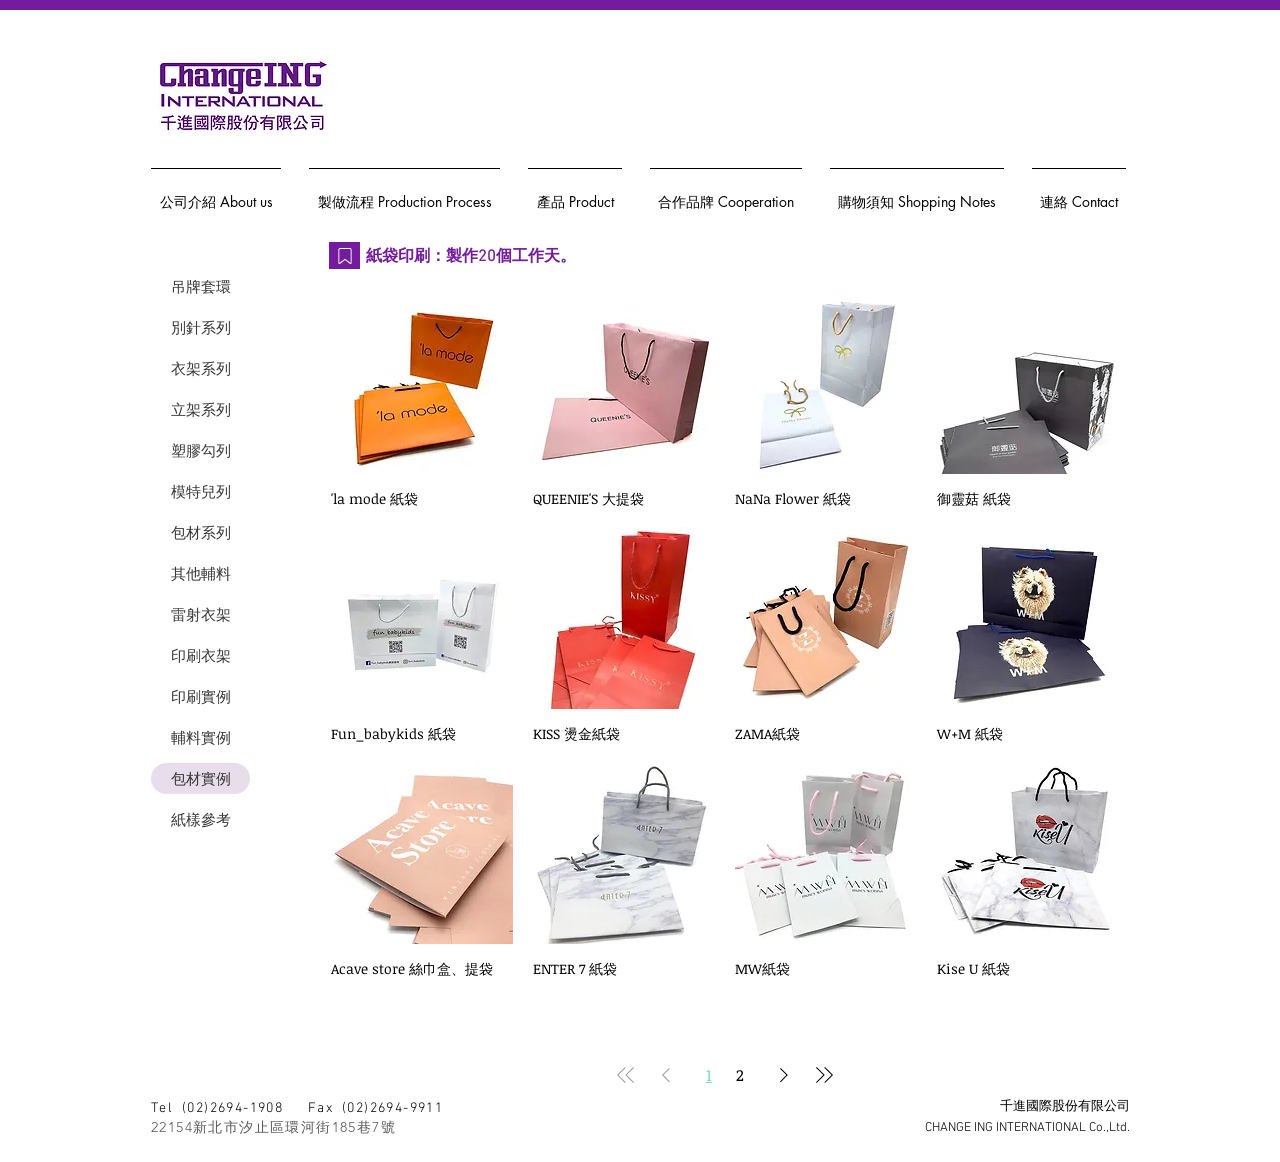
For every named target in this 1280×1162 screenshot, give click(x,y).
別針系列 (201, 327)
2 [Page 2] (740, 1075)
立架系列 (201, 409)
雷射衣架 (201, 614)
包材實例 (201, 778)
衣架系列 (201, 368)
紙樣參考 (201, 819)
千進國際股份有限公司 (1065, 1107)
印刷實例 (201, 696)
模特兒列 (201, 491)
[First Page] (626, 1075)
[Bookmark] (344, 255)
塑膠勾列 (201, 450)
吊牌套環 (201, 286)
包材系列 (201, 532)
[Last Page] (824, 1075)
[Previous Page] (666, 1075)
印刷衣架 (201, 655)
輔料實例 (201, 737)
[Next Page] (784, 1075)
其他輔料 (201, 573)
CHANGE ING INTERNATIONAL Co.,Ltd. (1027, 1128)
